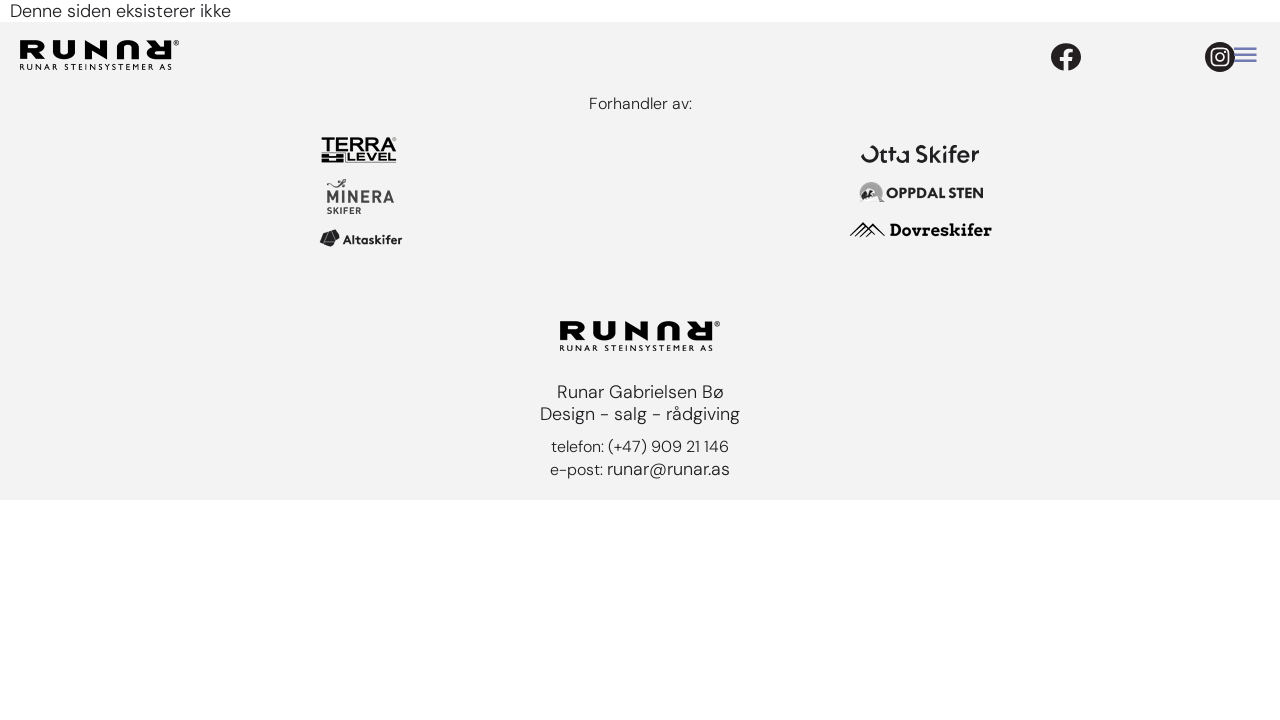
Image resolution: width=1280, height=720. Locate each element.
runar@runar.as (668, 469)
